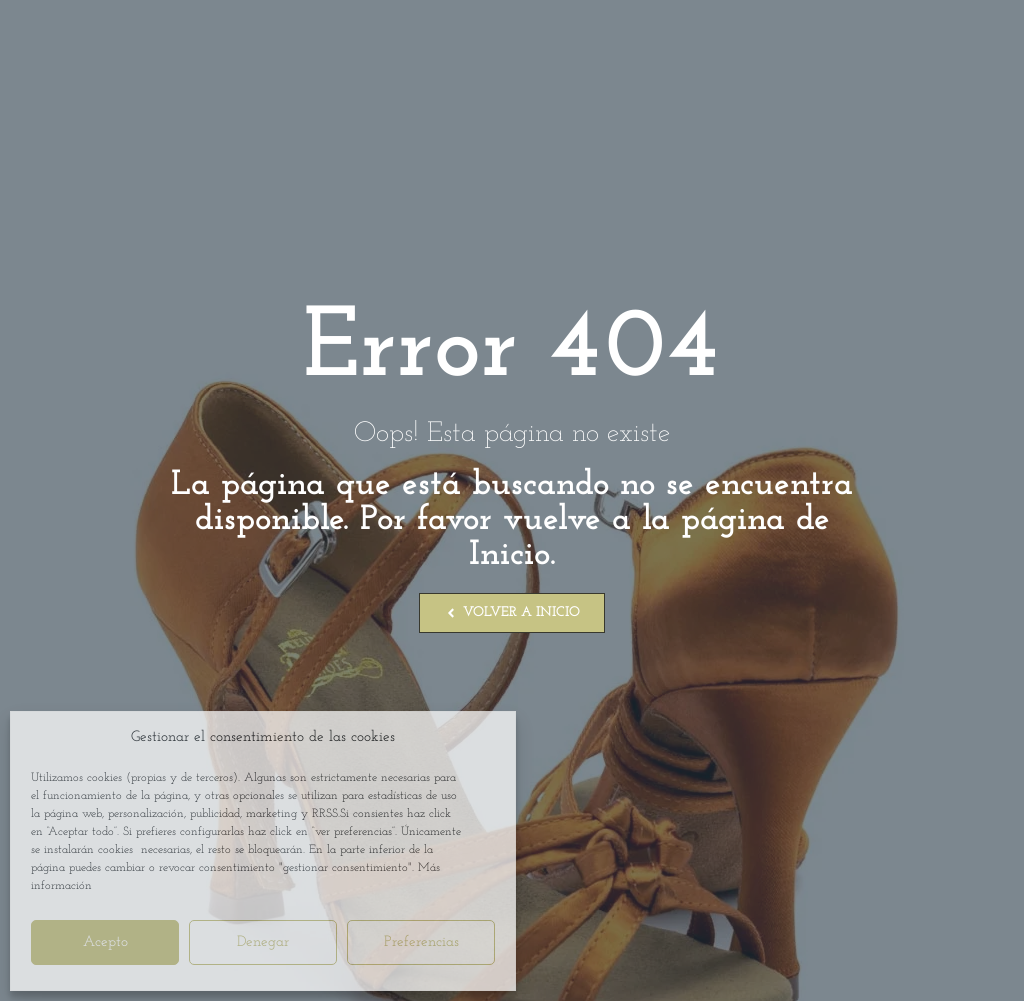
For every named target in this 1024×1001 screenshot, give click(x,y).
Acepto (105, 942)
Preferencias (421, 942)
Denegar (263, 942)
